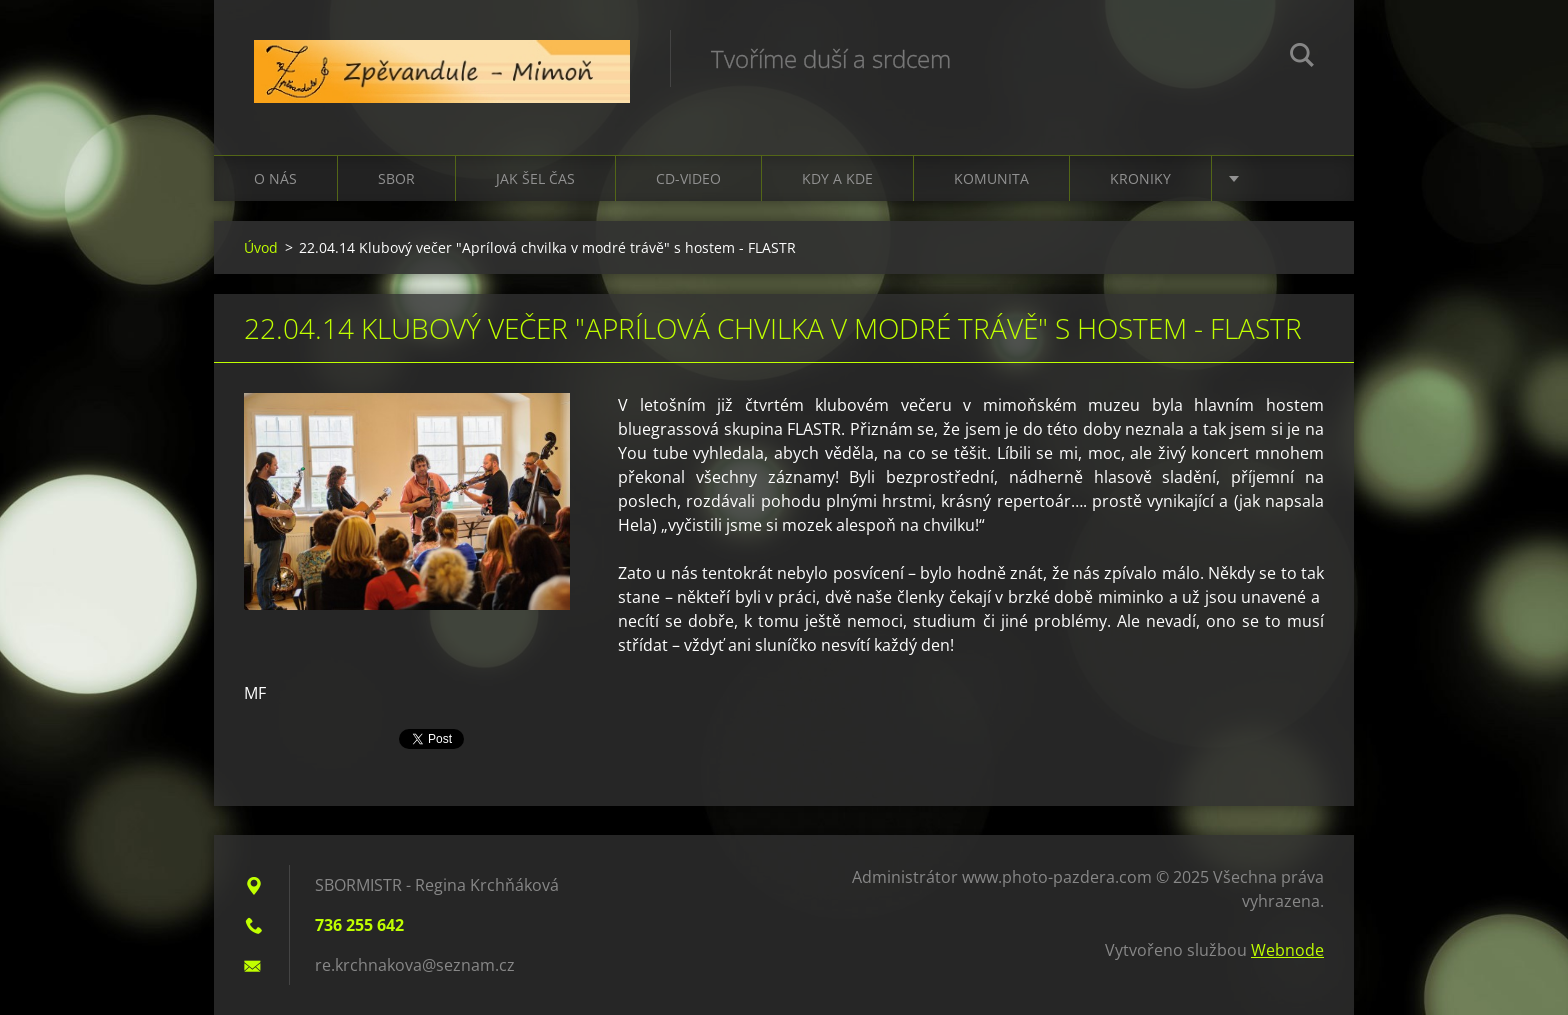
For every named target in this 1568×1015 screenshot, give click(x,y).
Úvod (261, 247)
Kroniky (1140, 178)
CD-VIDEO (688, 178)
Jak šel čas (535, 178)
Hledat (1302, 58)
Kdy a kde (837, 178)
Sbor (396, 178)
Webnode (1287, 950)
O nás (275, 178)
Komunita (991, 178)
